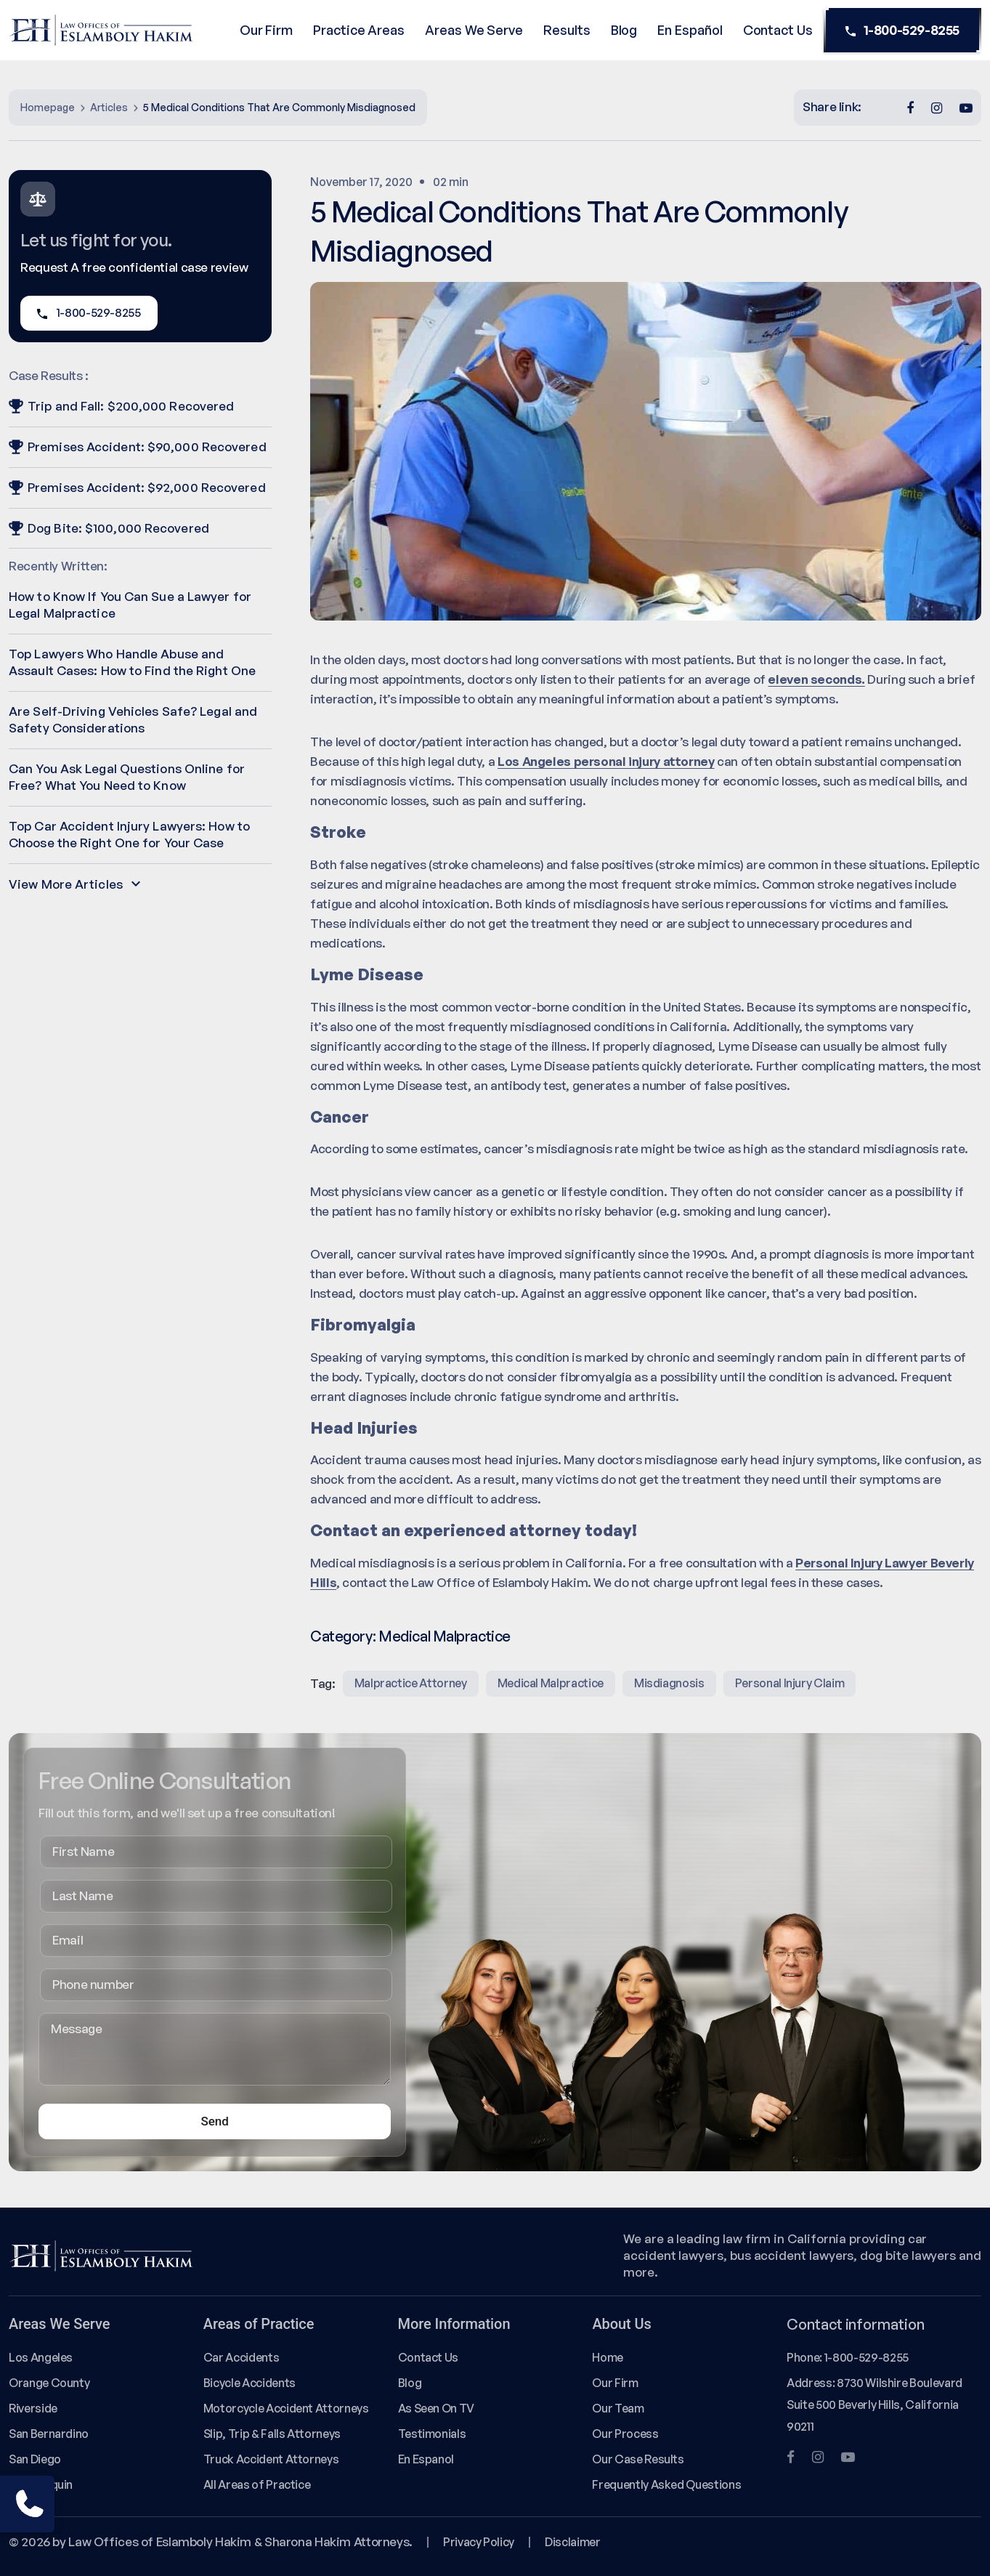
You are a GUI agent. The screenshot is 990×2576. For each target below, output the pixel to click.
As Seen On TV (436, 2408)
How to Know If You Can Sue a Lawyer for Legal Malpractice (130, 605)
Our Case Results (637, 2459)
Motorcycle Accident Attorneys (286, 2408)
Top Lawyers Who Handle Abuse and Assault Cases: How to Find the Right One (132, 662)
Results (567, 30)
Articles (109, 107)
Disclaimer (572, 2542)
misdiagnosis (669, 1683)
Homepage (47, 107)
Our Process (625, 2433)
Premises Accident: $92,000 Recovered (137, 487)
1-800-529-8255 (902, 30)
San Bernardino (49, 2433)
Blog (624, 30)
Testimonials (432, 2433)
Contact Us (778, 30)
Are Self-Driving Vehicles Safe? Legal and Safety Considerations (133, 719)
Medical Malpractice (444, 1636)
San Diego (35, 2459)
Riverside (33, 2408)
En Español (689, 30)
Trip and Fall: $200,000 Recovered (121, 405)
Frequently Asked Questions (666, 2484)
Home (607, 2357)
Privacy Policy (478, 2542)
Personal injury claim (790, 1683)
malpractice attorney (410, 1683)
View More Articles (74, 884)
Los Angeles (41, 2357)
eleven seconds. (816, 679)
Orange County (49, 2382)
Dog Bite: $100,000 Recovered (109, 528)
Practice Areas (359, 30)
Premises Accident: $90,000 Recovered (138, 446)
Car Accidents (241, 2357)
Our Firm (266, 30)
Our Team (618, 2408)
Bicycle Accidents (249, 2382)
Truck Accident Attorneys (271, 2459)
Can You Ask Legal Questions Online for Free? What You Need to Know (127, 777)
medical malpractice (551, 1683)
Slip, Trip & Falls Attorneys (272, 2433)
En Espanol (426, 2459)
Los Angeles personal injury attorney (606, 761)
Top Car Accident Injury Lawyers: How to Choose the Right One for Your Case (129, 834)
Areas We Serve (474, 30)
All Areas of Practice (257, 2484)
